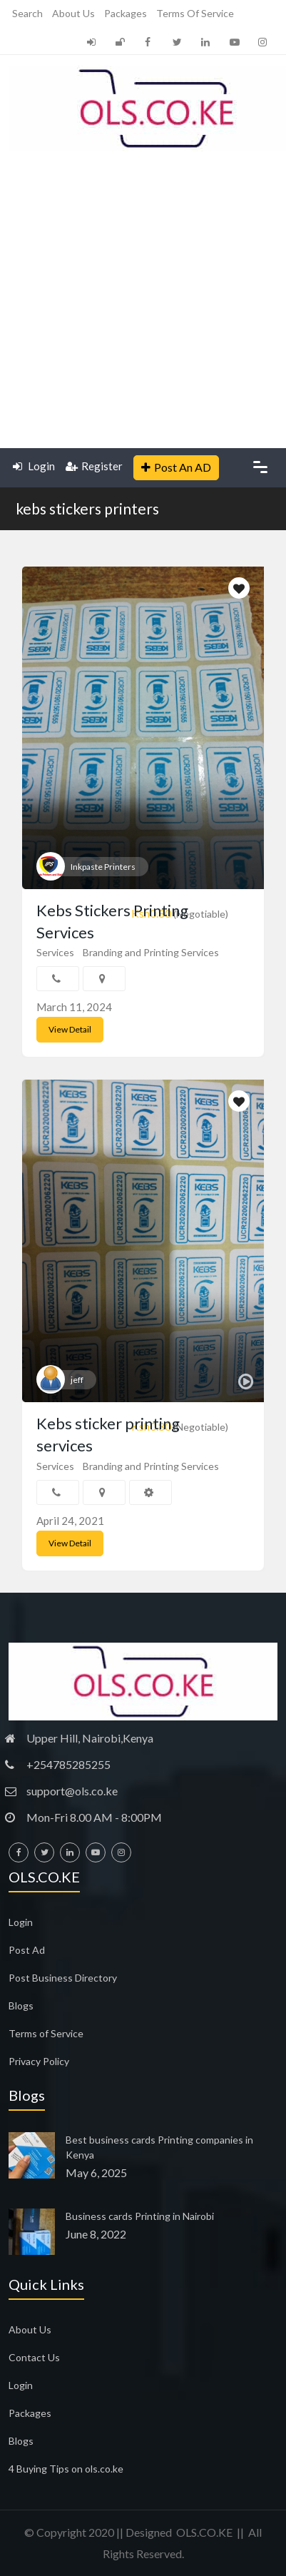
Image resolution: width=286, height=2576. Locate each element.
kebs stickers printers (87, 508)
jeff (77, 1379)
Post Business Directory (63, 1978)
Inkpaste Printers (103, 866)
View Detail (69, 1029)
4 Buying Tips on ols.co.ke (66, 2469)
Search (27, 13)
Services (55, 952)
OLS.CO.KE (204, 2532)
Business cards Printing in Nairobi (140, 2216)
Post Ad (27, 1950)
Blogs (21, 2005)
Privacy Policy (39, 2061)
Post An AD (176, 467)
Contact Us (34, 2357)
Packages (125, 13)
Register (94, 466)
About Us (73, 13)
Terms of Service (195, 13)
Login (34, 466)
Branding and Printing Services (151, 952)
